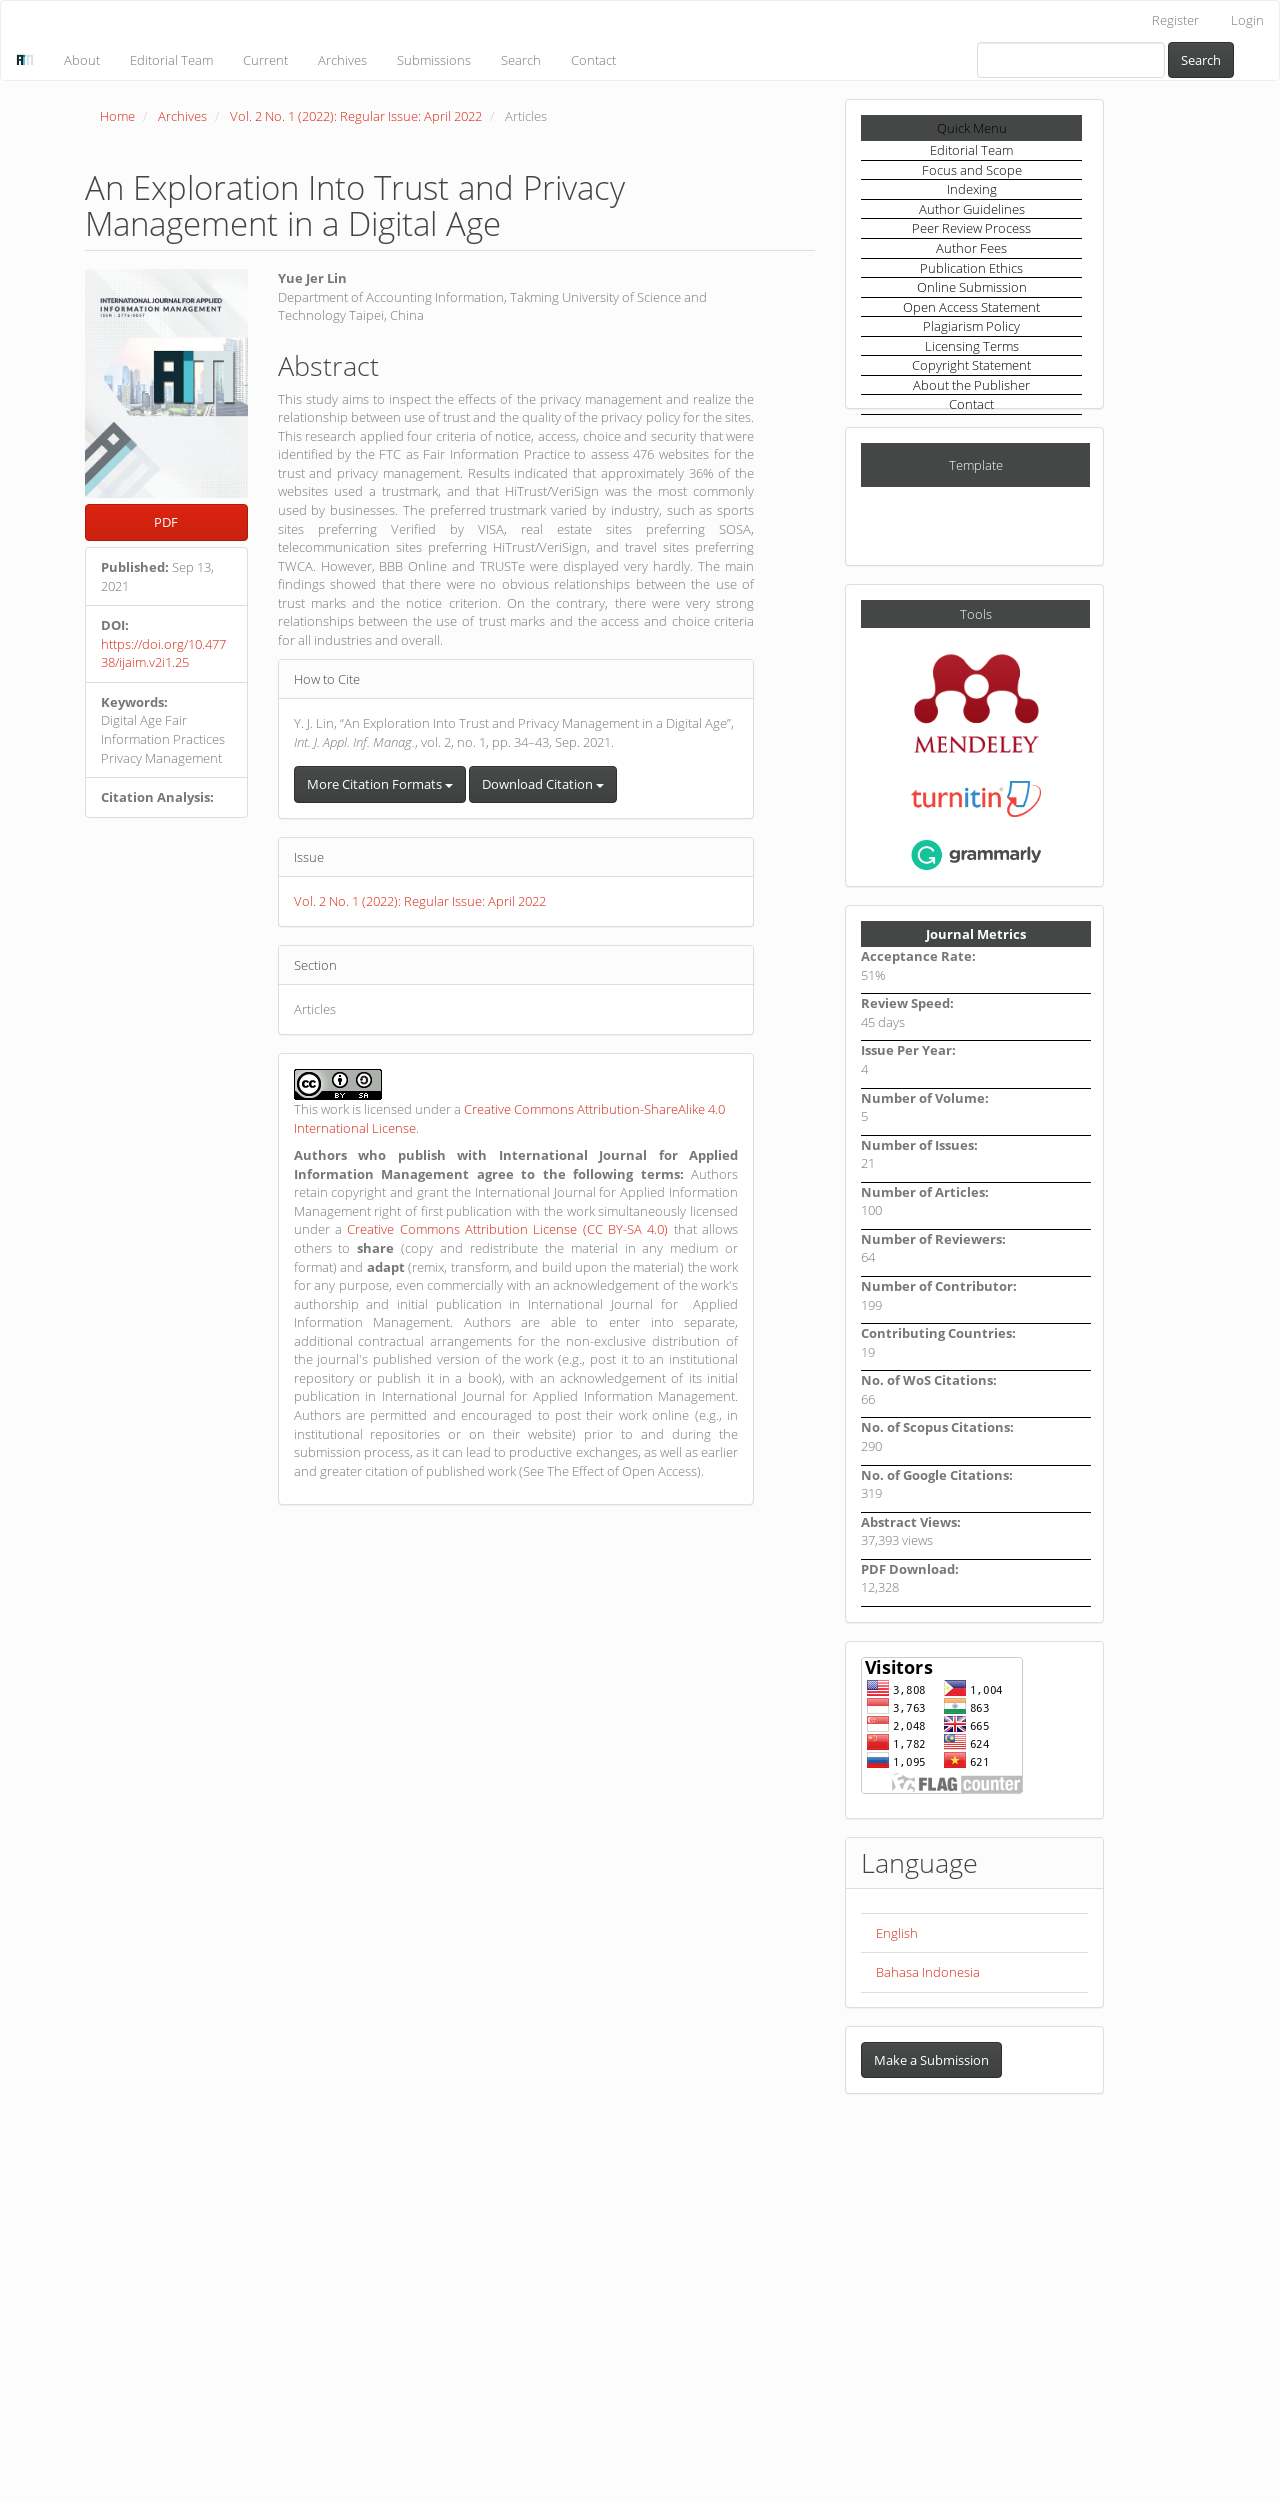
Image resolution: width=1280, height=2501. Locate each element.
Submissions (434, 60)
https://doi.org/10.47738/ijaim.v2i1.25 (163, 653)
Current (265, 60)
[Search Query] (1071, 60)
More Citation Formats (380, 784)
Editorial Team (171, 60)
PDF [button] (166, 522)
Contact (593, 60)
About (82, 60)
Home (117, 116)
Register (1175, 20)
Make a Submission (931, 2060)
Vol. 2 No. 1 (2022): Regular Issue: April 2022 (356, 116)
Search (521, 60)
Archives (342, 60)
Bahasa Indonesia (928, 1972)
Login (1247, 20)
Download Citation (543, 784)
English (897, 1933)
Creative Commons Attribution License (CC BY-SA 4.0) (507, 1229)
